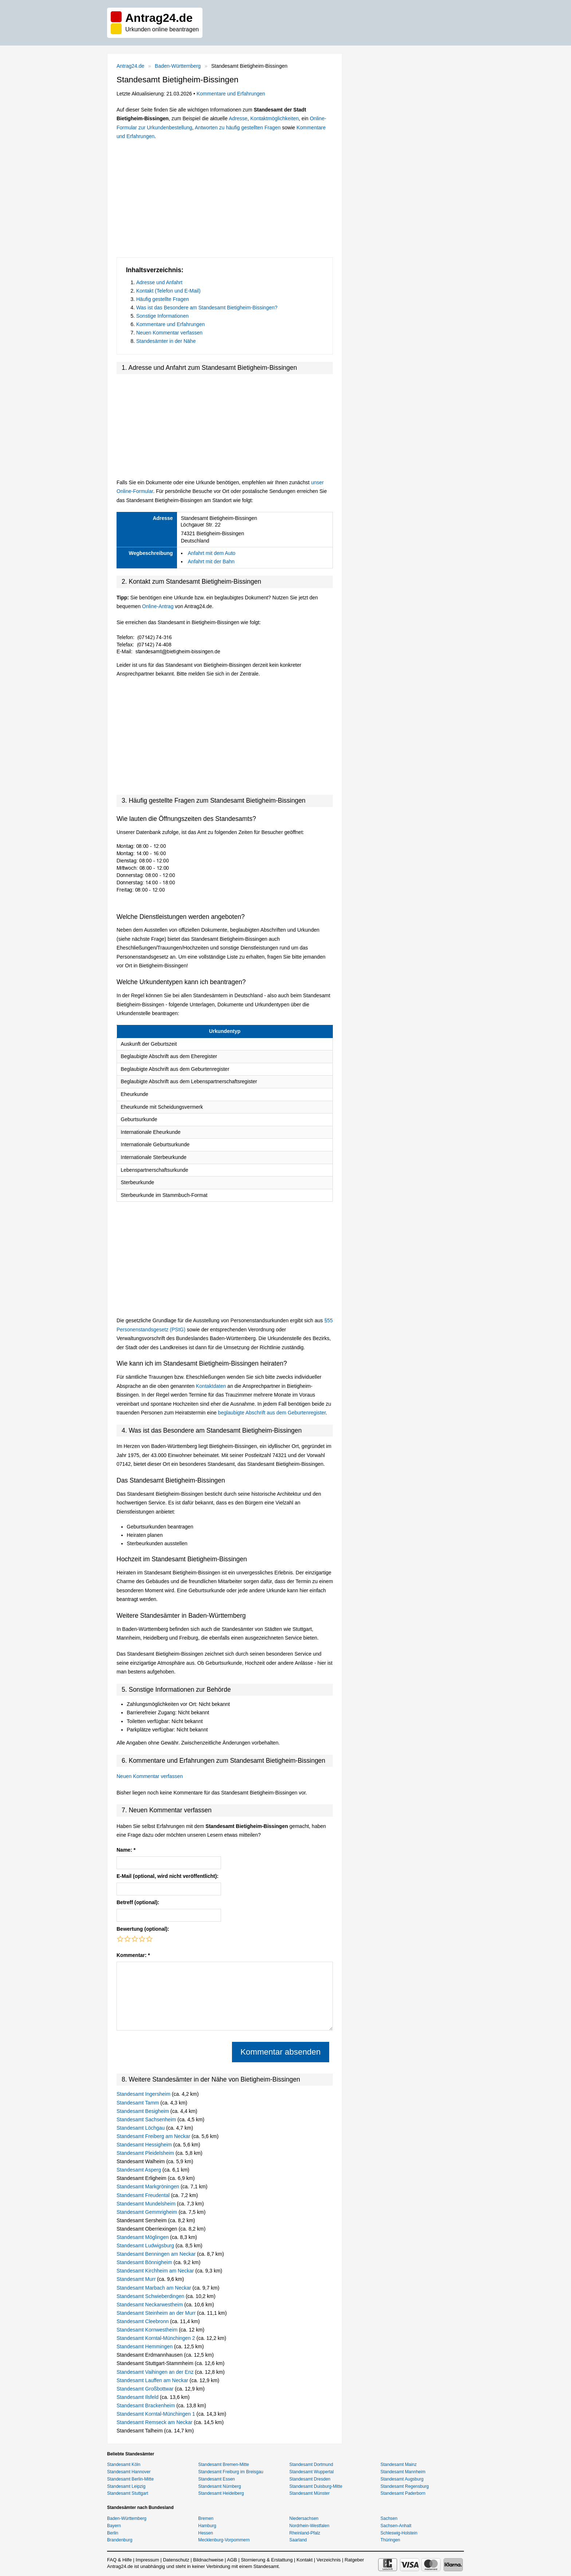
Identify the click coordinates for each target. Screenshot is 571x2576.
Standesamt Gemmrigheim (147, 2212)
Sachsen (389, 2518)
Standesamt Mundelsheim (147, 2204)
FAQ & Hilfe (119, 2560)
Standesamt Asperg (139, 2170)
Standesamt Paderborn (403, 2493)
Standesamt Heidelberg (221, 2493)
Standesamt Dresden (310, 2479)
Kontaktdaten (211, 1386)
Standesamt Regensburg (405, 2486)
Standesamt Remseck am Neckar (155, 2422)
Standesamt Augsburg (402, 2479)
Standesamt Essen (216, 2479)
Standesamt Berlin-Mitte (130, 2479)
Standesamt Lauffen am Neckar (153, 2380)
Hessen (205, 2533)
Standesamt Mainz (399, 2464)
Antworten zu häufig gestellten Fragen (238, 127)
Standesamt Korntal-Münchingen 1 (156, 2414)
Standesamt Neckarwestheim (150, 2304)
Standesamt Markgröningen (149, 2186)
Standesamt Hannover (128, 2471)
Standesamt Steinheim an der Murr (157, 2313)
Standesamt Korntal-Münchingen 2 (156, 2338)
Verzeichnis (328, 2560)
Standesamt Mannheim (403, 2471)
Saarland (298, 2539)
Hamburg (207, 2525)
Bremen (205, 2518)
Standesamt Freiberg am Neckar (154, 2136)
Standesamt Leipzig (126, 2486)
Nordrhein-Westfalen (310, 2525)
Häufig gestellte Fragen (162, 299)
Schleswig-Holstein (399, 2533)
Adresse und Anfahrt (159, 282)
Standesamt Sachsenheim (147, 2119)
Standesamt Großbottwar (146, 2389)
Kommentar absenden (280, 2051)
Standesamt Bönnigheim (145, 2262)
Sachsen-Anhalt (396, 2525)
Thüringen (390, 2539)
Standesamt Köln (123, 2464)
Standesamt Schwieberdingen (151, 2296)
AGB (232, 2560)
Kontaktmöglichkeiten (274, 118)
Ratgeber (354, 2560)
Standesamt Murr (137, 2279)
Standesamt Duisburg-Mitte (316, 2486)
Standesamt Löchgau (141, 2128)
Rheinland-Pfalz (305, 2533)
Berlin (112, 2533)
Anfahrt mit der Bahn (211, 561)
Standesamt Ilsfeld (138, 2397)
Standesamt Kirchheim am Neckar (156, 2271)
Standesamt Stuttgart (127, 2493)
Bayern (114, 2525)
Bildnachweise (208, 2560)
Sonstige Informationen (162, 316)
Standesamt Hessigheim (145, 2145)
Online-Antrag (157, 606)
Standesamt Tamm (138, 2103)
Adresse (238, 118)
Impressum (147, 2560)
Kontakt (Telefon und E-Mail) (168, 291)
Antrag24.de (130, 66)
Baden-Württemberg (178, 66)
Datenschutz (176, 2560)
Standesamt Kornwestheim (148, 2330)
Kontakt (304, 2560)
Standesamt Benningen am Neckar (157, 2254)
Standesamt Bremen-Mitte (223, 2464)
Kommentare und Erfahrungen (231, 94)
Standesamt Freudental (144, 2195)
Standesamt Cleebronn (143, 2321)
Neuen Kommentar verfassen (169, 333)
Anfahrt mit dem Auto (212, 553)
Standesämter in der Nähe (166, 341)
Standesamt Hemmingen (145, 2346)
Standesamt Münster (310, 2493)
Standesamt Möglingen (143, 2237)
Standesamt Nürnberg (219, 2486)
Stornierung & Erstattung (266, 2560)
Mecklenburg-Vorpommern (223, 2539)
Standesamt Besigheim (143, 2111)
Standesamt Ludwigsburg (146, 2245)
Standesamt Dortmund (311, 2464)
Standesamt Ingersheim (144, 2094)
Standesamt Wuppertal (312, 2471)
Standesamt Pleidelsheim (146, 2153)
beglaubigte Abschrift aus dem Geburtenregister (272, 1413)
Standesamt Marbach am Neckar (155, 2288)
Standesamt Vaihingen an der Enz (156, 2372)
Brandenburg (119, 2539)
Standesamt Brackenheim (146, 2405)
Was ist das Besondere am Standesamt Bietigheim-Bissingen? (206, 307)
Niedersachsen (304, 2518)
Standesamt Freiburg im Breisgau (230, 2471)
